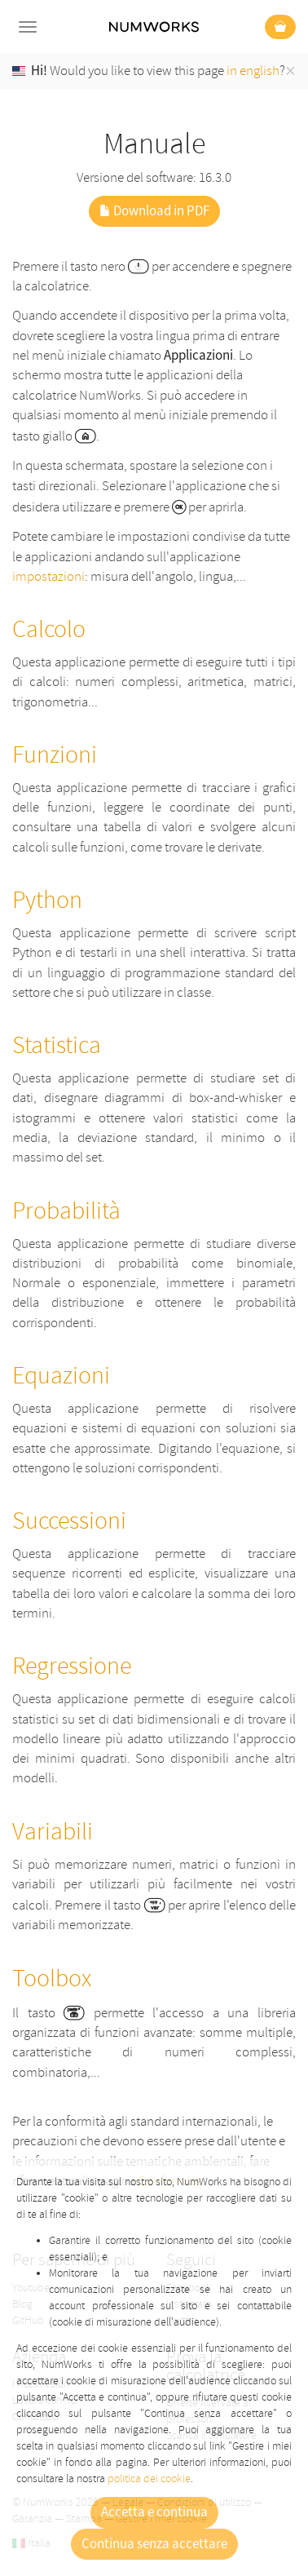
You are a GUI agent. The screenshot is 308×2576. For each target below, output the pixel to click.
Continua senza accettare (154, 2544)
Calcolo (49, 629)
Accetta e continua (154, 2512)
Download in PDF (154, 211)
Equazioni (61, 1376)
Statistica (56, 1045)
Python (47, 900)
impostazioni (48, 576)
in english (253, 70)
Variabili (52, 1832)
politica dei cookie (149, 2478)
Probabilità (66, 1211)
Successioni (69, 1521)
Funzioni (54, 755)
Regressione (71, 1666)
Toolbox (51, 1978)
